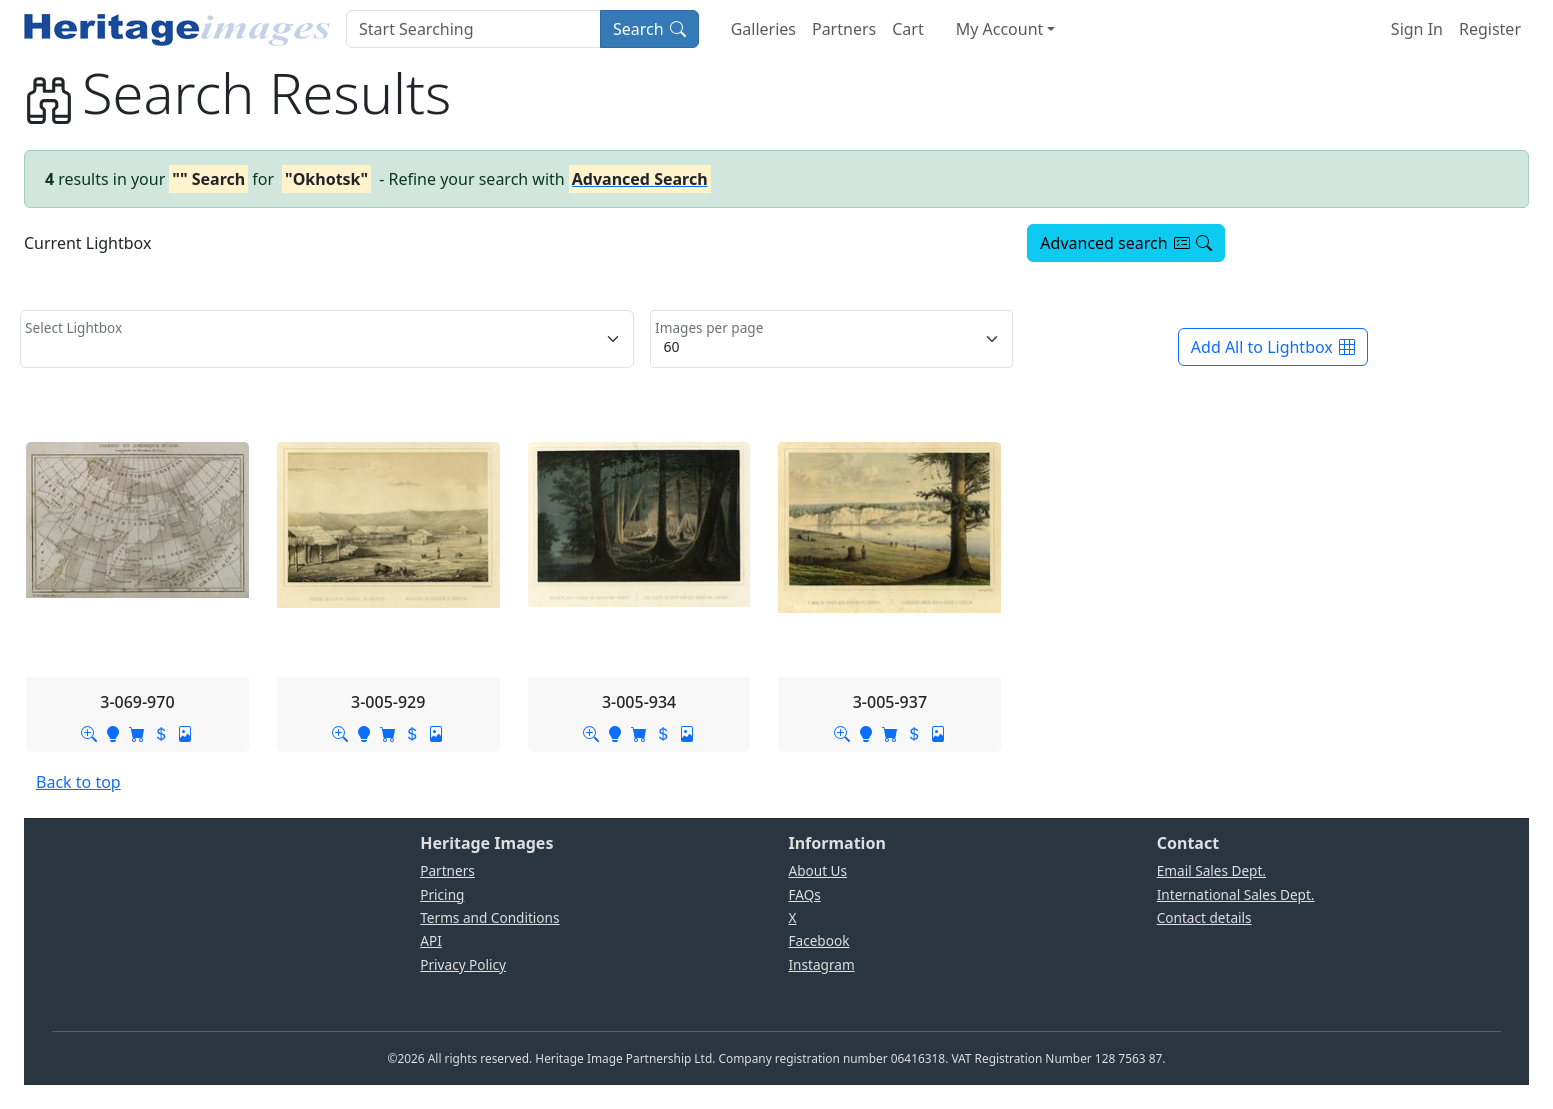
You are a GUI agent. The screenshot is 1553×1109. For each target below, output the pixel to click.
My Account (1000, 29)
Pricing (442, 894)
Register (1490, 29)
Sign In (1417, 29)
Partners (844, 29)
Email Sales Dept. (1211, 870)
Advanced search (1125, 243)
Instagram (822, 964)
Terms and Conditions (489, 917)
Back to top (78, 782)
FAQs (805, 894)
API (431, 940)
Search (649, 29)
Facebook (819, 940)
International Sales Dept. (1236, 894)
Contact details (1204, 917)
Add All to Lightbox (1273, 347)
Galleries (763, 29)
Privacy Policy (463, 964)
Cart (907, 29)
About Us (818, 870)
